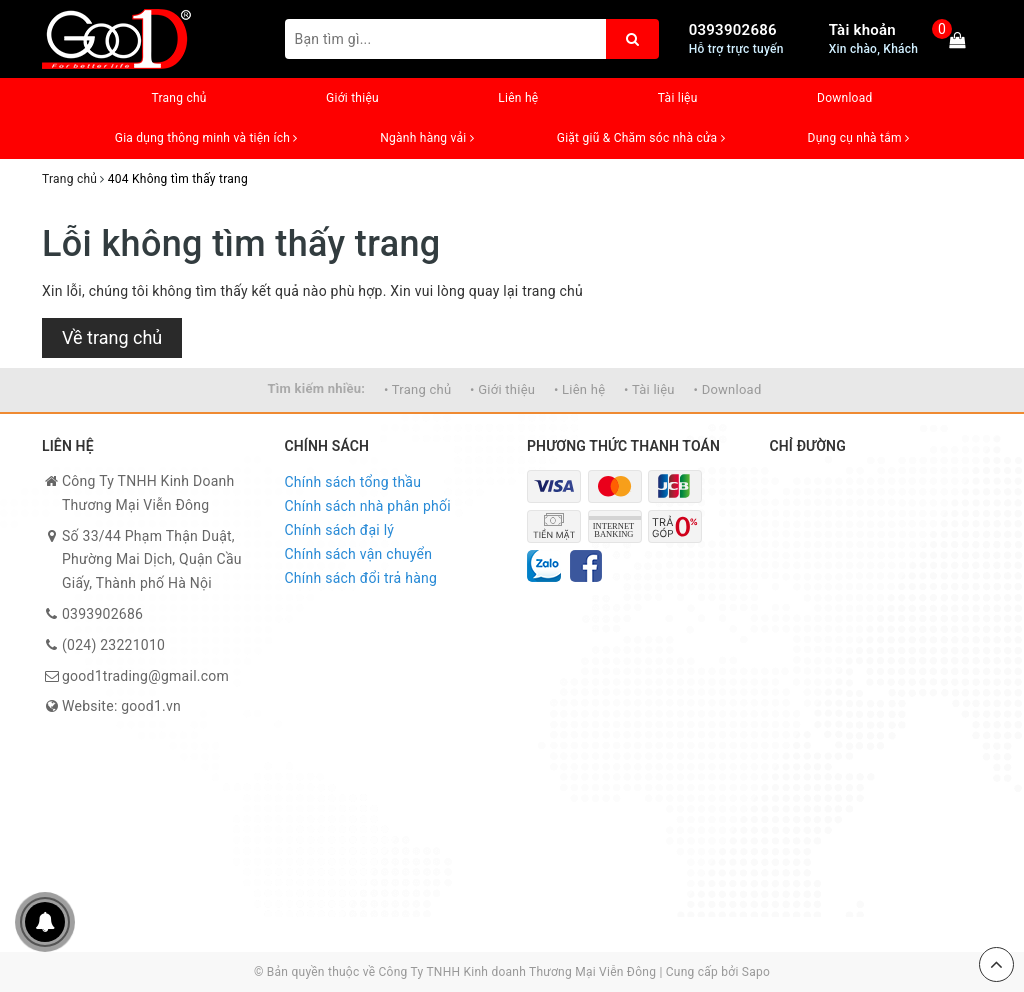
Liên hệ (518, 98)
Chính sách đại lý (340, 530)
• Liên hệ (579, 389)
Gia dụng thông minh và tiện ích (206, 138)
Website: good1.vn (121, 706)
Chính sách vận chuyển (359, 554)
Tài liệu (678, 98)
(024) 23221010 (113, 645)
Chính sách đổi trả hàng (361, 578)
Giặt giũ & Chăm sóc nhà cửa (641, 138)
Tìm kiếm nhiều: (316, 388)
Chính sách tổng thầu (353, 482)
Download (844, 98)
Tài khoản (862, 30)
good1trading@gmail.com (145, 676)
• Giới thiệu (502, 389)
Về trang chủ (112, 337)
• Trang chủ (417, 389)
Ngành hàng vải (427, 138)
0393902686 (733, 30)
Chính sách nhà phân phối (368, 506)
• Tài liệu (649, 389)
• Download (728, 389)
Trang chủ (178, 98)
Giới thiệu (352, 98)
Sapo (756, 972)
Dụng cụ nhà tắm (859, 138)
